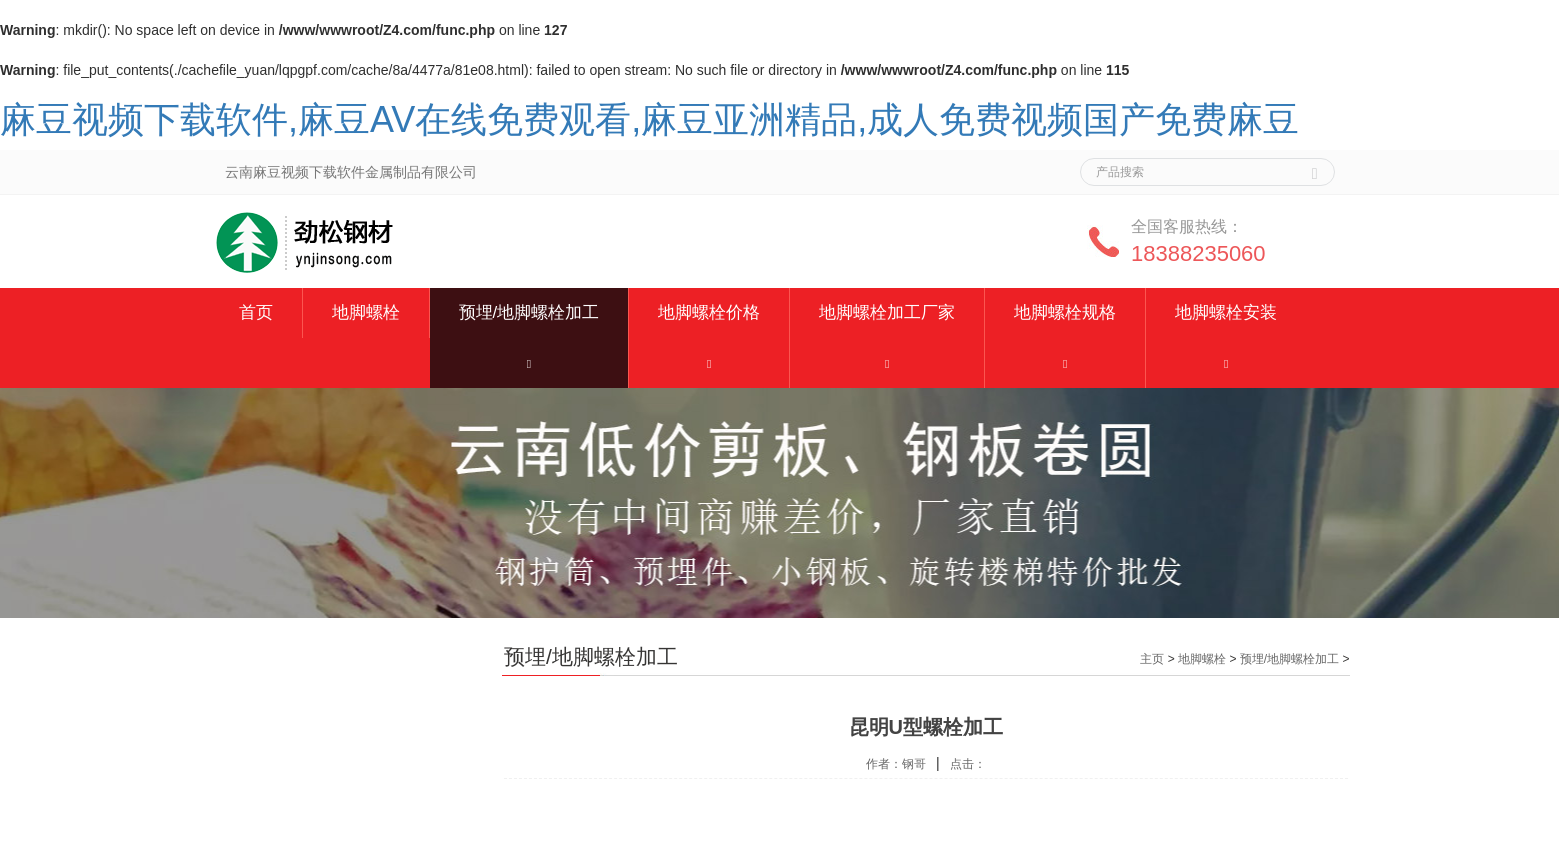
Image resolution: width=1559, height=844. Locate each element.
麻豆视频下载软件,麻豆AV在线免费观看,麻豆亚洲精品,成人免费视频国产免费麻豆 (649, 119)
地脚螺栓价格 (709, 312)
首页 (256, 312)
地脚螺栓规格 (1065, 312)
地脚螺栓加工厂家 (887, 312)
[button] (529, 363)
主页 (1152, 659)
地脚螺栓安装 (1226, 312)
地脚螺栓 (366, 312)
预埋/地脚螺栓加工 (529, 312)
